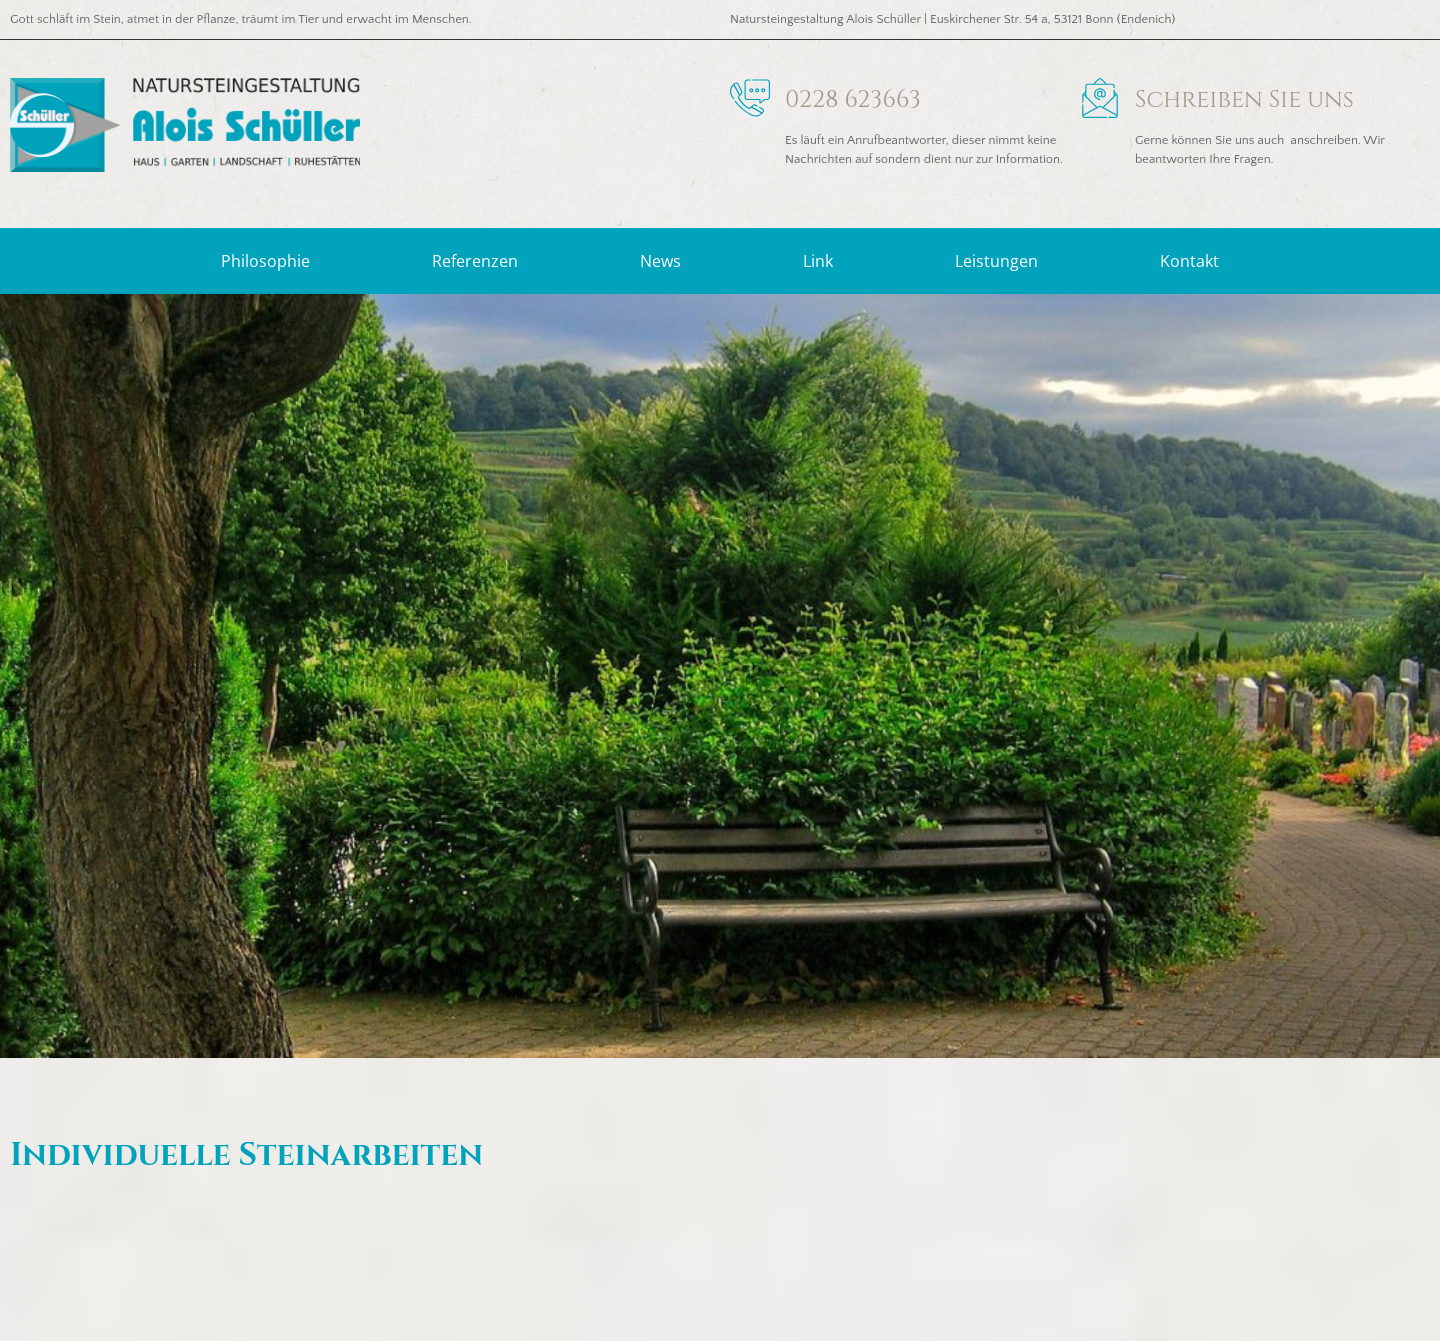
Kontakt (1189, 261)
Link (818, 261)
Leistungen (996, 261)
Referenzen (475, 261)
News (660, 261)
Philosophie (265, 261)
